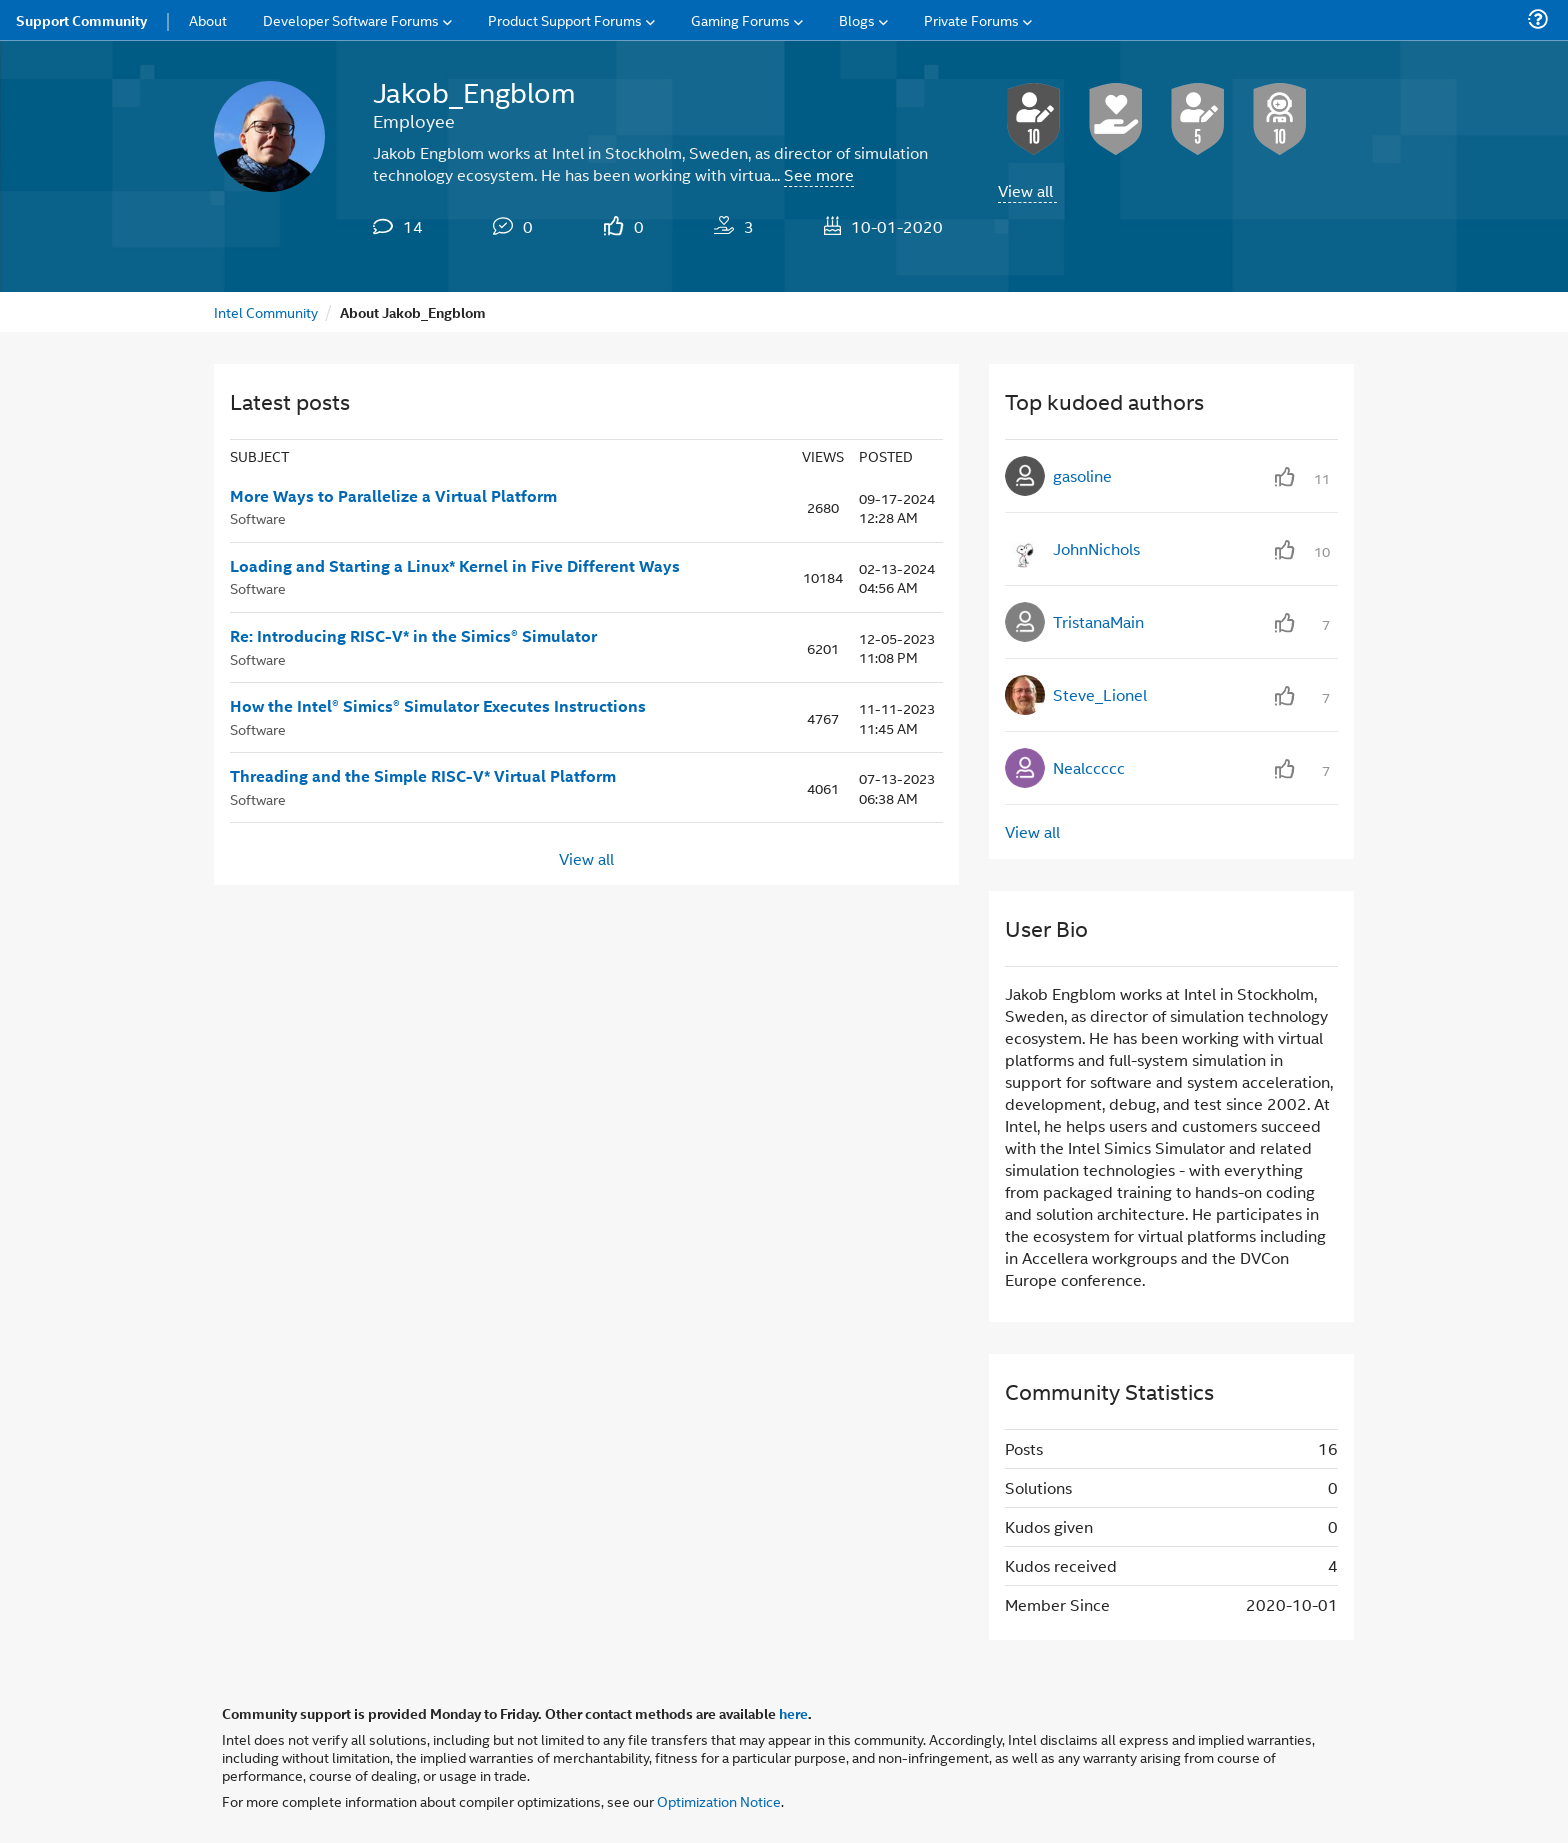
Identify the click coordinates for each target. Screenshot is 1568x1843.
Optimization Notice (719, 1800)
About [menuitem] (208, 19)
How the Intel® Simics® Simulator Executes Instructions (438, 706)
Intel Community (266, 311)
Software (258, 517)
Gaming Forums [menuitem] (740, 19)
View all (1025, 190)
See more (819, 174)
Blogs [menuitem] (857, 19)
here (793, 1713)
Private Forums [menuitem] (971, 19)
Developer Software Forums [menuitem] (351, 19)
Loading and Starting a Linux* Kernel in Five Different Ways (455, 566)
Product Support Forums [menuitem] (565, 19)
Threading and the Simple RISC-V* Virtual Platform (423, 776)
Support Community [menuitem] (81, 20)
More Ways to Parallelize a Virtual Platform (393, 496)
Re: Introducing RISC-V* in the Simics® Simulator (413, 636)
